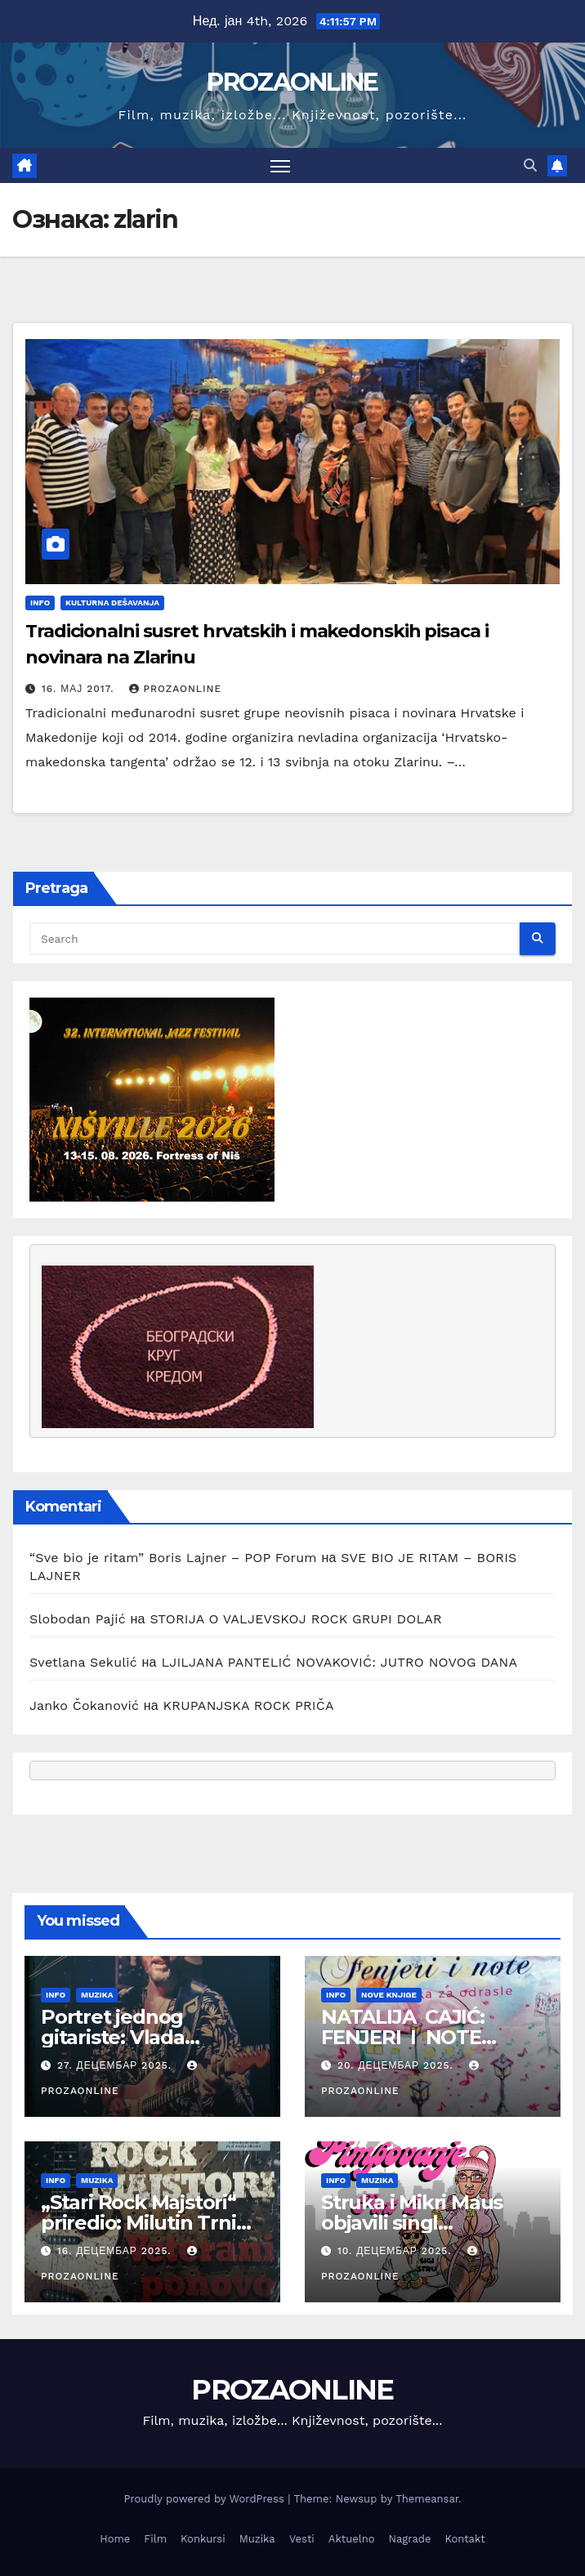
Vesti (302, 2539)
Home (115, 2539)
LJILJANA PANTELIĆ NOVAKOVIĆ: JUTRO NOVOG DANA (339, 1662)
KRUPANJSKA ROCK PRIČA (248, 1705)
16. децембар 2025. (116, 2251)
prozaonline (175, 688)
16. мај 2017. (80, 688)
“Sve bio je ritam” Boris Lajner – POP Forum (173, 1557)
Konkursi (203, 2539)
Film (155, 2539)
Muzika (97, 1994)
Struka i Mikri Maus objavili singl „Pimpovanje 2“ (411, 2222)
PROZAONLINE (292, 82)
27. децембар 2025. (116, 2065)
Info (40, 602)
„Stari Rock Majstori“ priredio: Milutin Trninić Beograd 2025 (152, 2222)
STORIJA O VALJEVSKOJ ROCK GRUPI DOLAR (296, 1619)
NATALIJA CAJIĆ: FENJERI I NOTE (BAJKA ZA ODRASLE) (428, 2037)
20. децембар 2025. (397, 2065)
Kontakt (464, 2539)
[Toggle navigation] (280, 165)
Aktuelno (351, 2539)
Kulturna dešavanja (112, 602)
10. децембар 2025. (396, 2251)
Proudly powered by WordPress (205, 2499)
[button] (530, 165)
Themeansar (426, 2499)
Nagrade (410, 2539)
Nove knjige (389, 1994)
